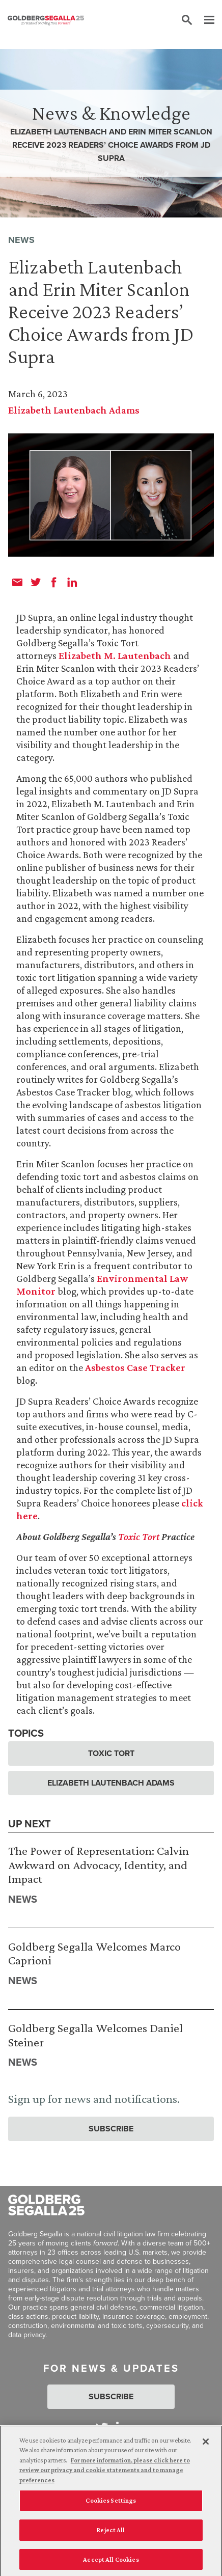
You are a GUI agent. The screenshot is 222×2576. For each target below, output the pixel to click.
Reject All (111, 2532)
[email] (17, 582)
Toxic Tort (138, 1536)
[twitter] (36, 582)
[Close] (206, 2444)
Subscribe (111, 2128)
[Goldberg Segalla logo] (46, 20)
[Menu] (204, 20)
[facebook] (54, 582)
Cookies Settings (111, 2503)
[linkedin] (72, 582)
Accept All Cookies (110, 2562)
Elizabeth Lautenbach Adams (74, 410)
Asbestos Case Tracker (135, 1367)
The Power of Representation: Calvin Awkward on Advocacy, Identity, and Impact (98, 1864)
